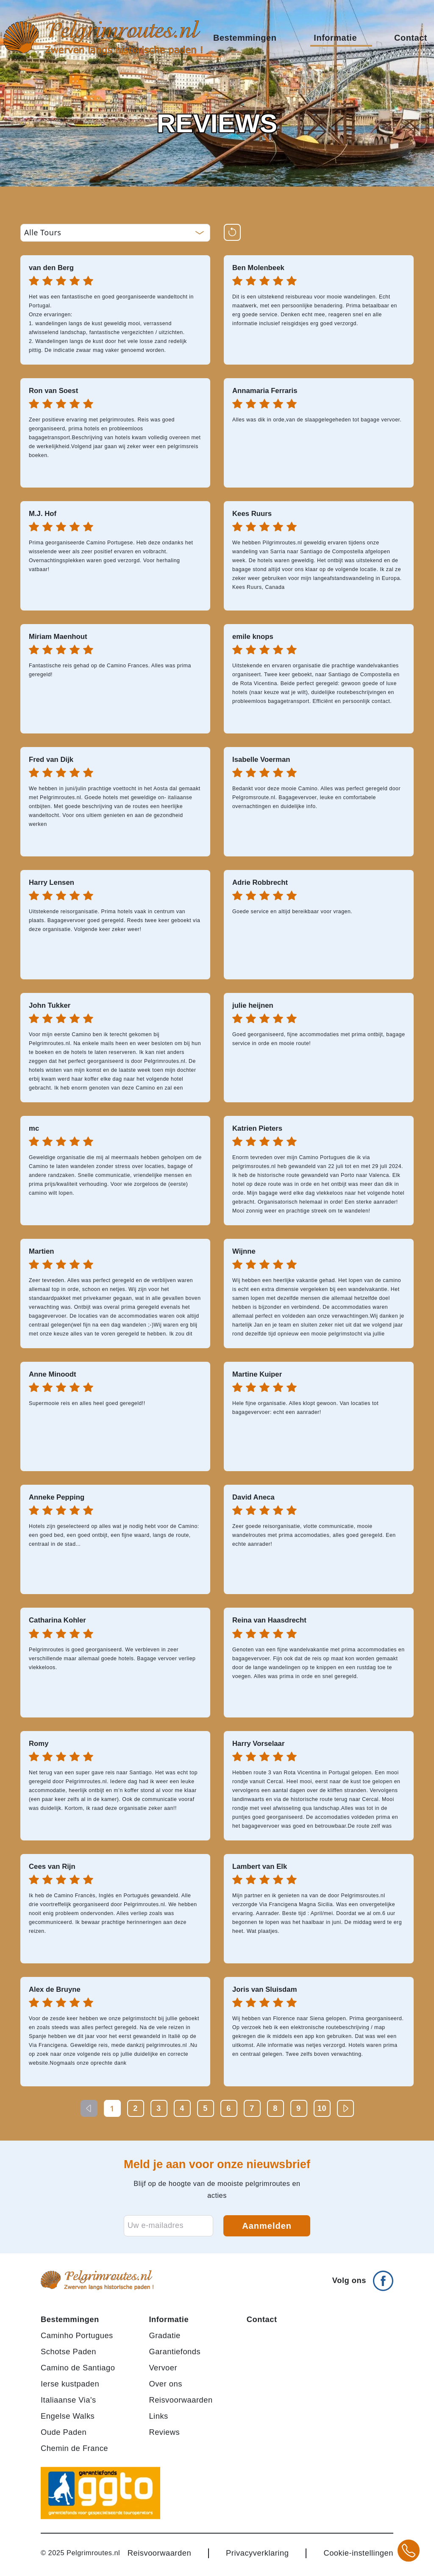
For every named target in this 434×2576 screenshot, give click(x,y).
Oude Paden (63, 2432)
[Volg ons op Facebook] (362, 2277)
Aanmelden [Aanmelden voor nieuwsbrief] (267, 2225)
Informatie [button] (341, 37)
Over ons (165, 2383)
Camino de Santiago (78, 2367)
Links (158, 2416)
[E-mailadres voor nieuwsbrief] (168, 2225)
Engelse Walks (68, 2416)
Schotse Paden (68, 2351)
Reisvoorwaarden (180, 2399)
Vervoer (163, 2367)
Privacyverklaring (257, 2552)
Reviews (164, 2432)
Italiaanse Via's (68, 2399)
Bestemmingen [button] (250, 37)
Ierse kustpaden (70, 2383)
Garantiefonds (174, 2351)
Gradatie (164, 2335)
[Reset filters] (232, 232)
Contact (410, 37)
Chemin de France (74, 2448)
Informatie (169, 2319)
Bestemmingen (70, 2319)
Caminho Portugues (77, 2335)
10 (321, 2108)
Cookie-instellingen (358, 2552)
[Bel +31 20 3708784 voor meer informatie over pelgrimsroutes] (409, 2551)
